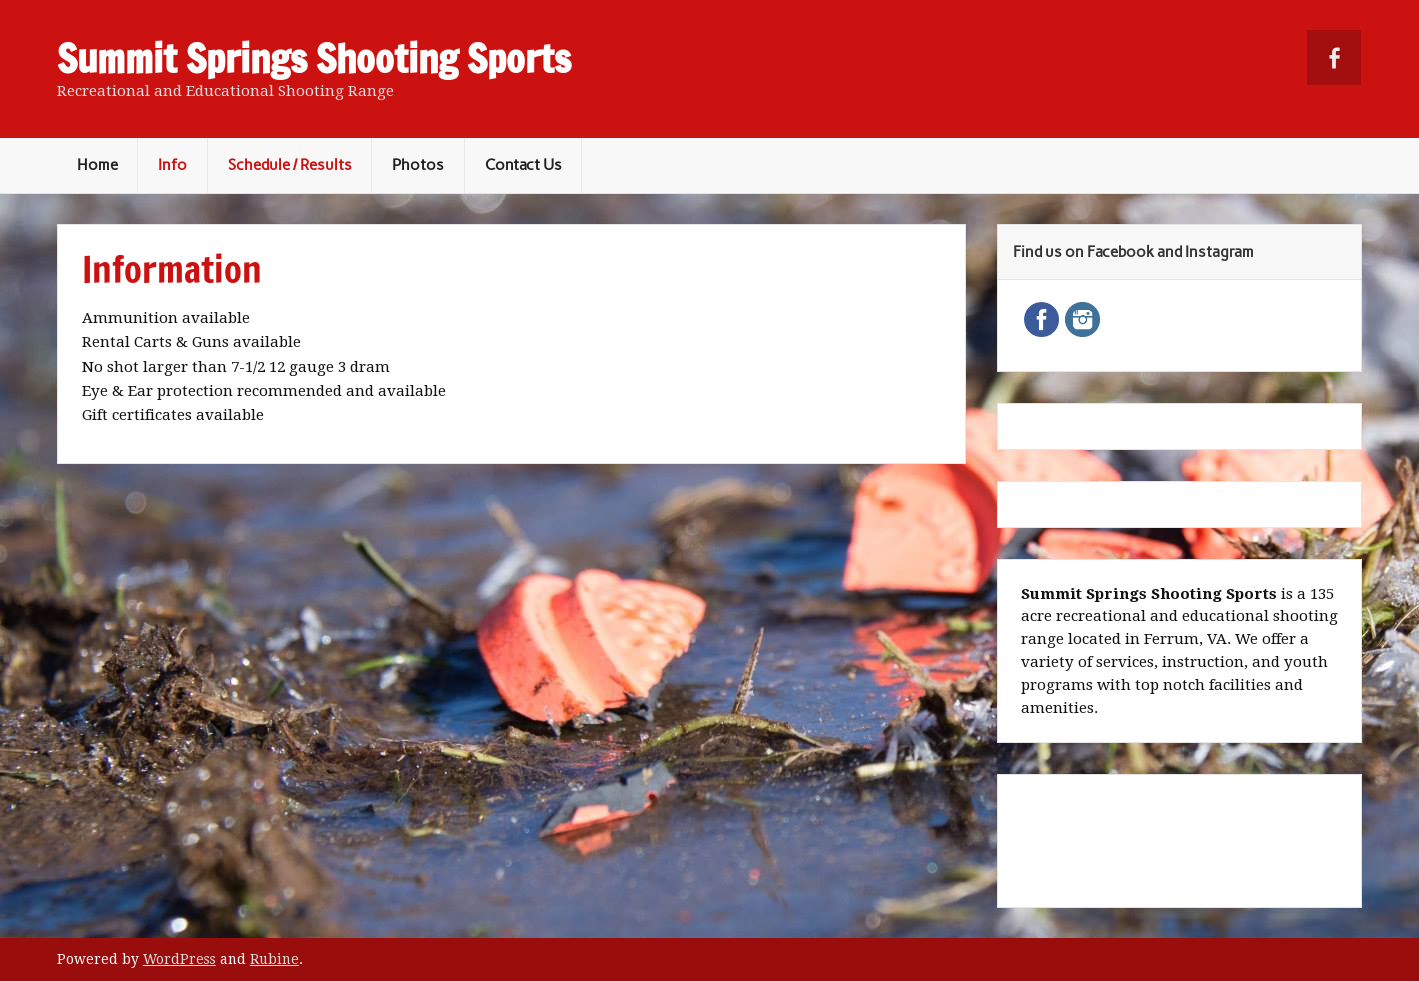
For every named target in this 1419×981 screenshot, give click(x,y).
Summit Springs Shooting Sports (314, 59)
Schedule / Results (290, 165)
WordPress (179, 959)
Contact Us (523, 165)
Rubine (274, 959)
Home (97, 165)
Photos (418, 165)
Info (172, 165)
